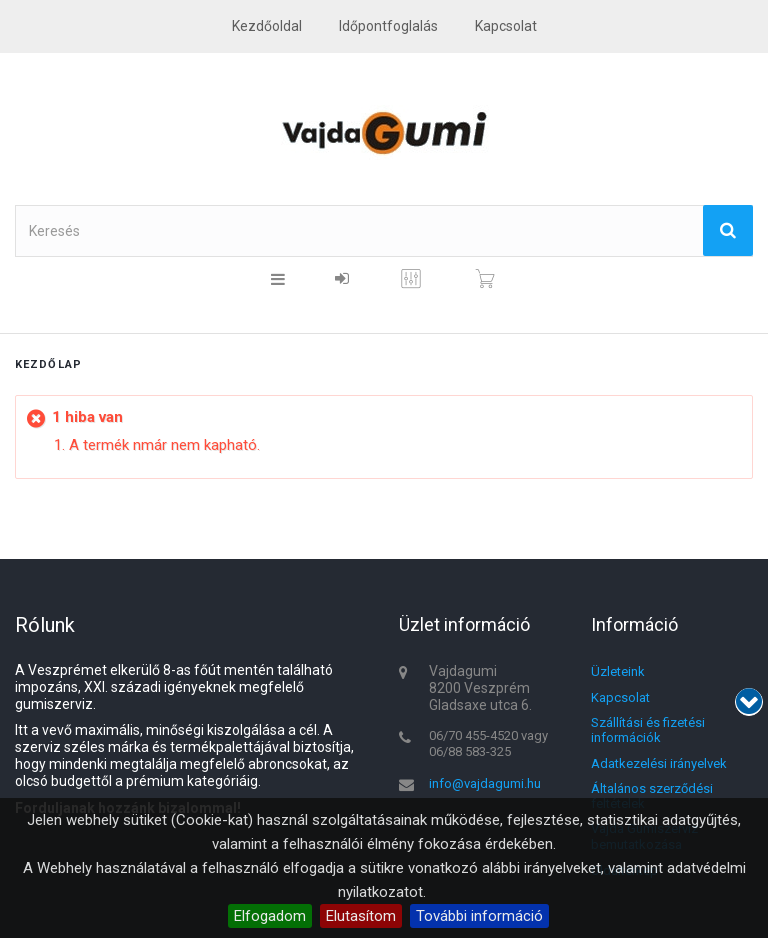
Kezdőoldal (267, 26)
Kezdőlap (48, 364)
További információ (479, 916)
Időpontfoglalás (388, 26)
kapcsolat (506, 26)
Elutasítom (361, 916)
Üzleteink (618, 671)
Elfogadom (270, 916)
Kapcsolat (620, 697)
